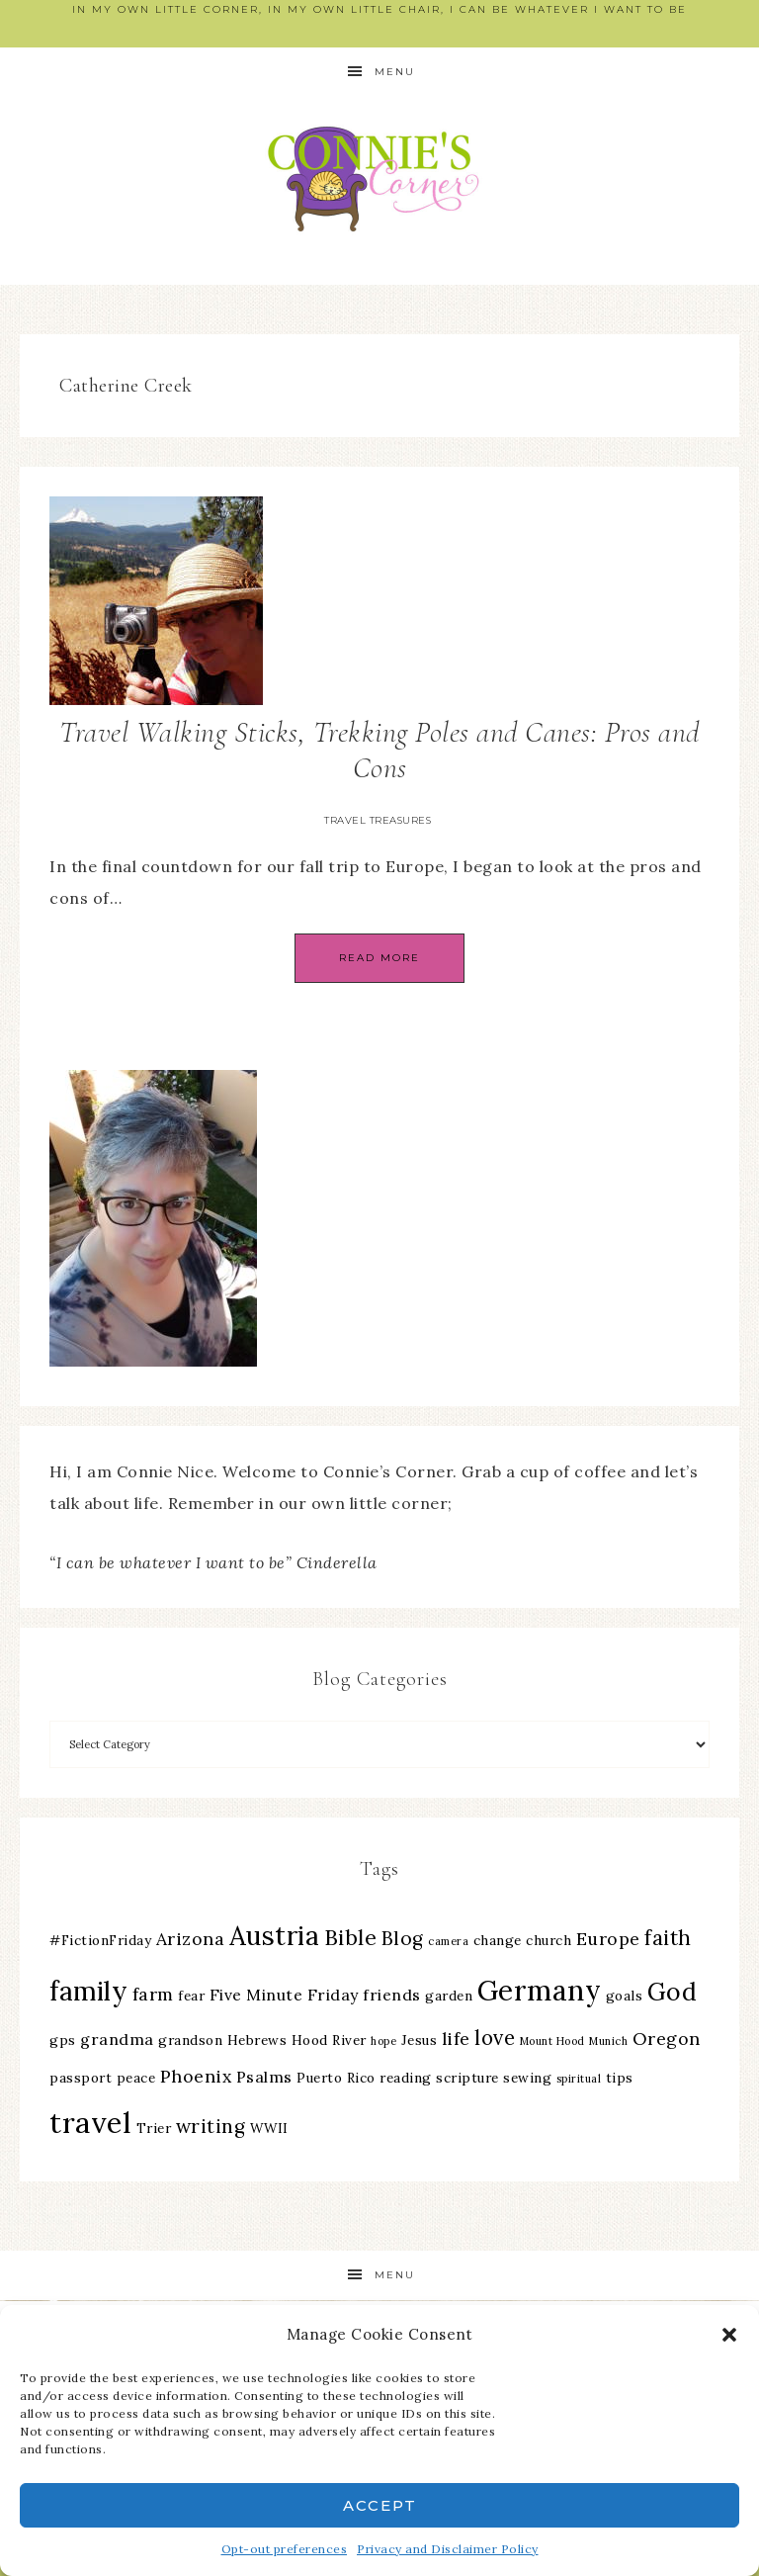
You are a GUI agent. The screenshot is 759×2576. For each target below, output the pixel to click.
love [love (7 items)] (494, 2037)
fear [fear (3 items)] (191, 1995)
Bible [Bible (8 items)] (351, 1937)
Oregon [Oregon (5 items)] (666, 2038)
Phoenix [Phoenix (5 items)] (196, 2076)
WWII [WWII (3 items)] (269, 2128)
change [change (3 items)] (497, 1940)
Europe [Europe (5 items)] (608, 1938)
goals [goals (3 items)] (624, 1995)
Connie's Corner (379, 178)
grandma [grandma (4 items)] (117, 2039)
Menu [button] (395, 71)
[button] (729, 2335)
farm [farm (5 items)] (153, 1994)
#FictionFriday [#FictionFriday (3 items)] (100, 1940)
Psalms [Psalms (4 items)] (264, 2077)
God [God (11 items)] (672, 1991)
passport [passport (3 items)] (80, 2078)
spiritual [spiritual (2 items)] (579, 2079)
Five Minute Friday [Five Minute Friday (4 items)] (284, 1994)
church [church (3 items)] (548, 1940)
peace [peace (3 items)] (136, 2078)
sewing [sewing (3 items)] (527, 2078)
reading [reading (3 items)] (406, 2078)
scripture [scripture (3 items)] (467, 2078)
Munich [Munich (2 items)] (608, 2041)
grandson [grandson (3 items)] (190, 2040)
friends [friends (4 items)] (392, 1994)
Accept (380, 2505)
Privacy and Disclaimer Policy (448, 2548)
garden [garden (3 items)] (448, 1995)
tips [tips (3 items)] (619, 2078)
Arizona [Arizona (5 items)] (190, 1938)
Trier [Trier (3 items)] (154, 2128)
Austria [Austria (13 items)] (274, 1935)
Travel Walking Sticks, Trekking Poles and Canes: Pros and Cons (379, 750)
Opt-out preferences (284, 2548)
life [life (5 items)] (456, 2038)
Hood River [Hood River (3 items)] (329, 2040)
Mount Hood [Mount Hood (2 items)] (552, 2041)
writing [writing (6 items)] (211, 2126)
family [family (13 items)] (88, 1991)
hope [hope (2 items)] (383, 2041)
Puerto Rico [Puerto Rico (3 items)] (336, 2078)
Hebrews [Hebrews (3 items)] (257, 2040)
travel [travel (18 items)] (90, 2122)
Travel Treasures (377, 820)
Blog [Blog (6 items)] (402, 1938)
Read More (379, 957)
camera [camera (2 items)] (448, 1941)
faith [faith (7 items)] (668, 1937)
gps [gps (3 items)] (62, 2040)
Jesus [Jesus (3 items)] (419, 2040)
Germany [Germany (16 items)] (539, 1990)
